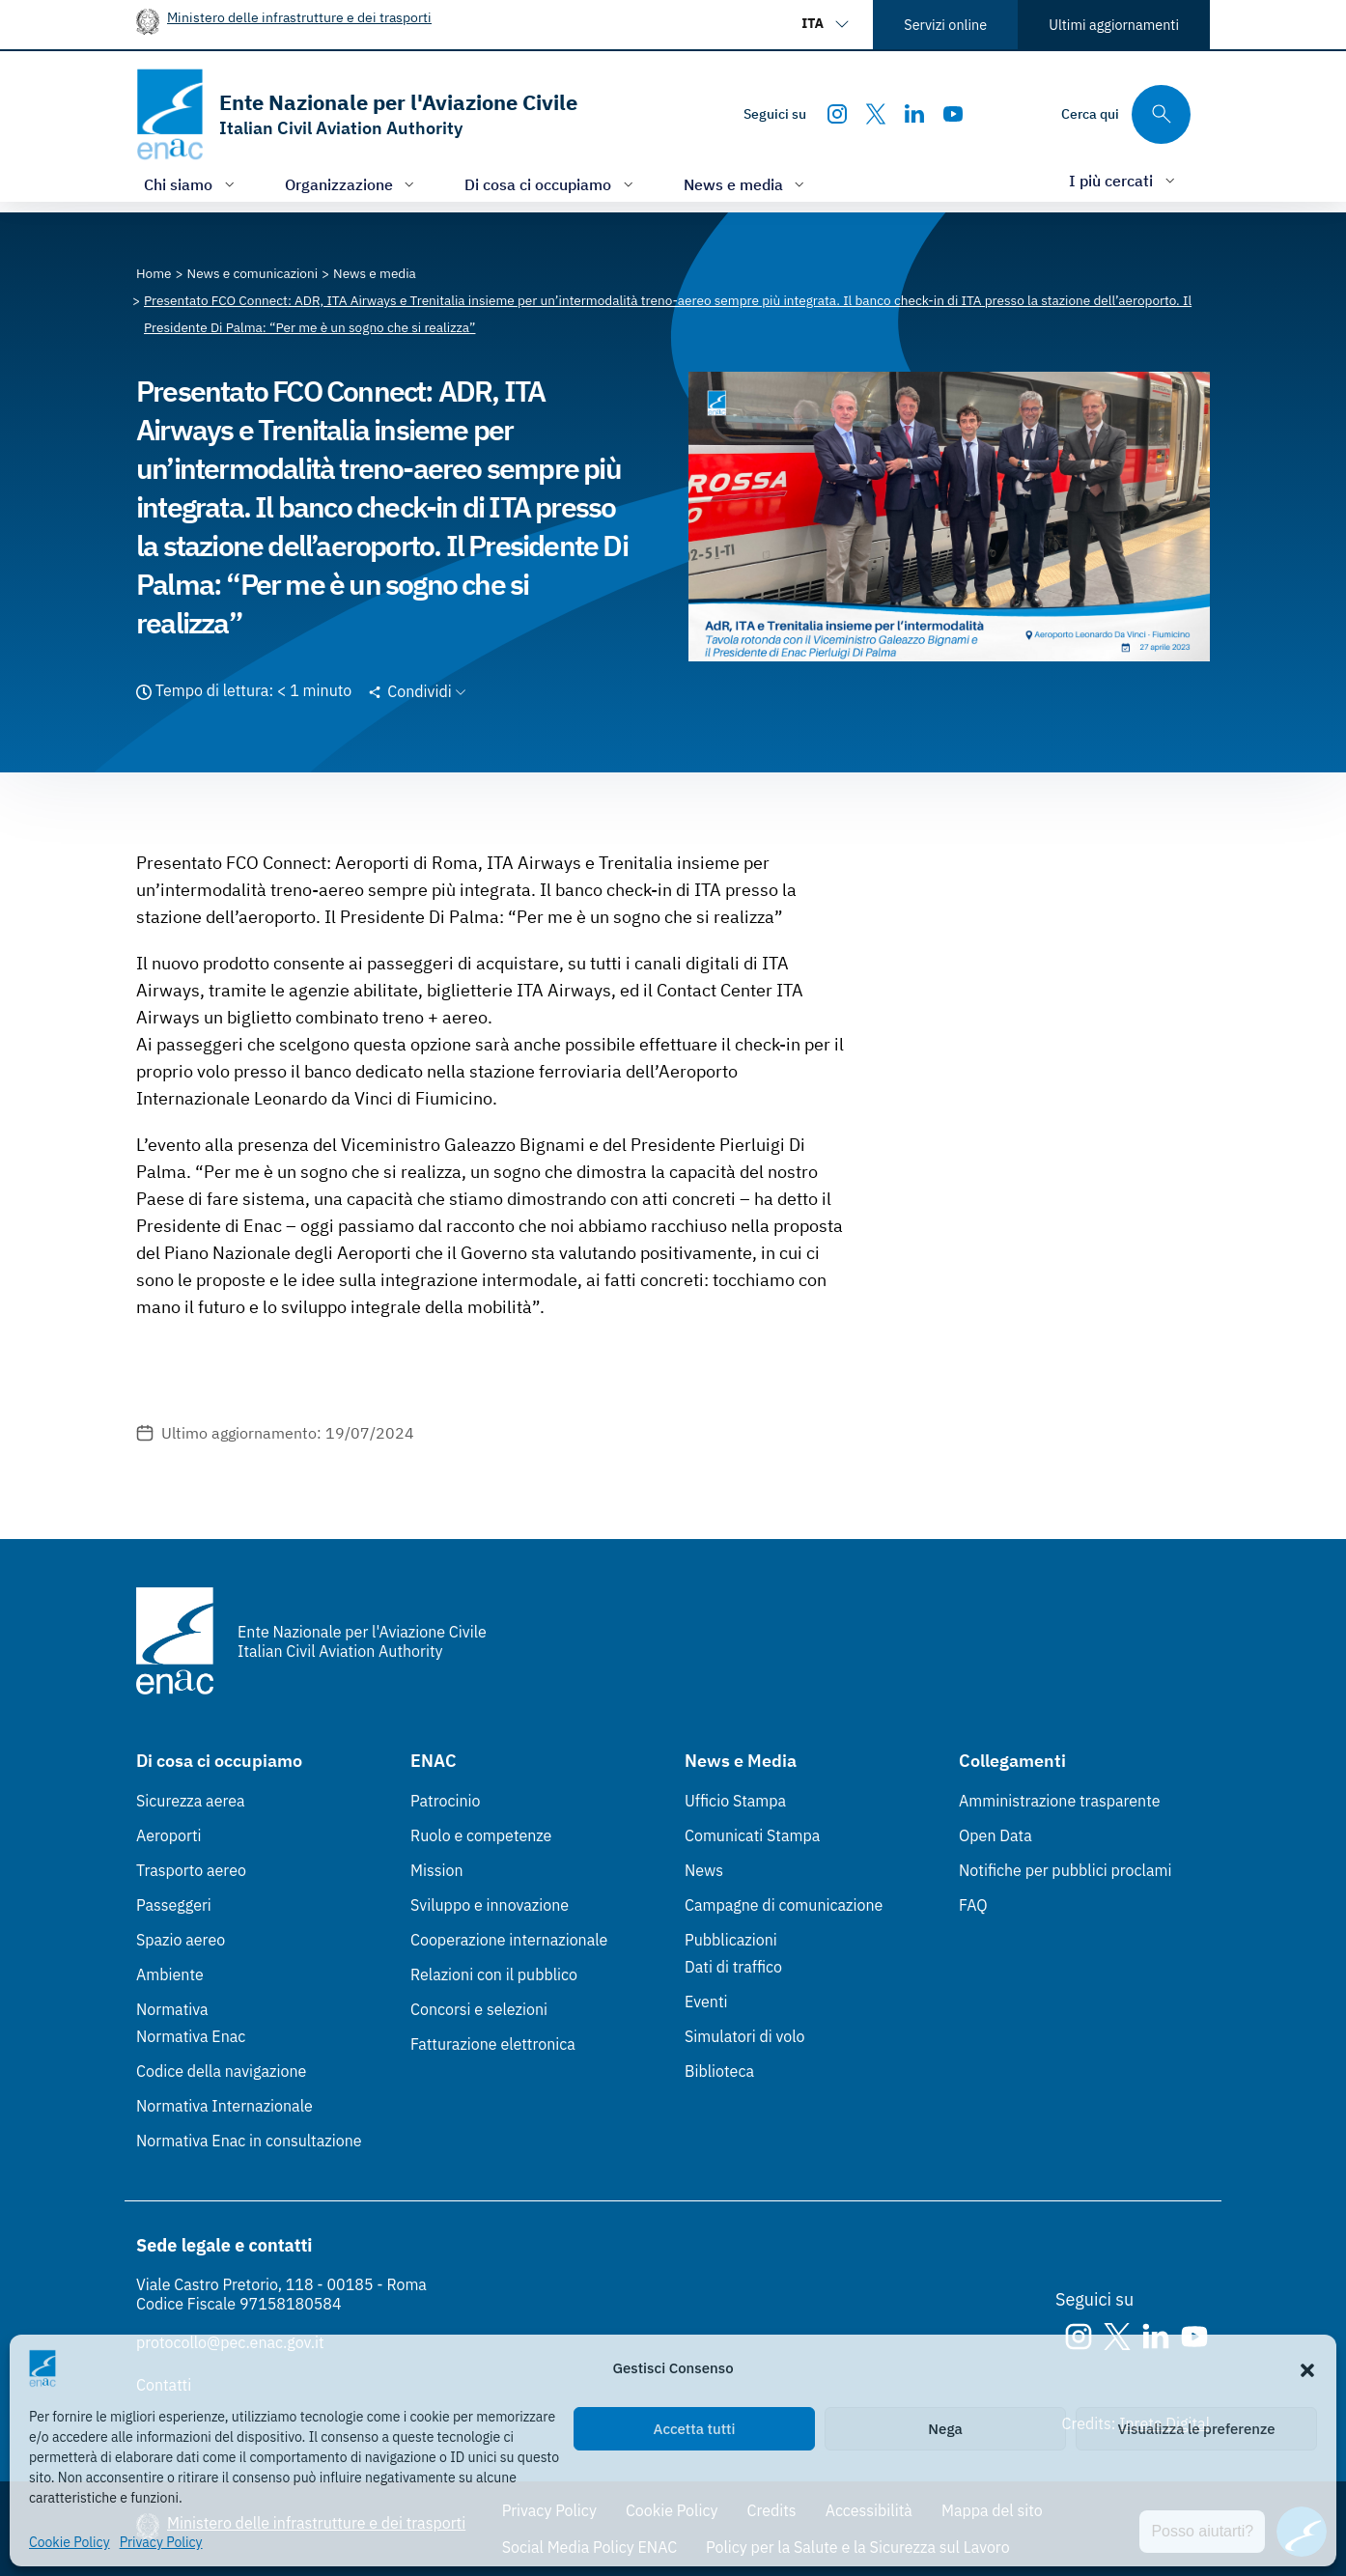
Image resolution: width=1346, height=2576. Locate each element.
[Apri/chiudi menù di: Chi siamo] (191, 184)
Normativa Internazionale (224, 2105)
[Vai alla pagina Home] (154, 273)
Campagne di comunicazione (784, 1905)
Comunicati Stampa (752, 1835)
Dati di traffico (733, 1966)
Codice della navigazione (221, 2071)
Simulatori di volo (744, 2036)
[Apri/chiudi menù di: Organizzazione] (352, 184)
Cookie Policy (69, 2542)
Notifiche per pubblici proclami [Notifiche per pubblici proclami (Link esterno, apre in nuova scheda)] (1065, 1870)
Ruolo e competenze (480, 1835)
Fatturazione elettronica (492, 2044)
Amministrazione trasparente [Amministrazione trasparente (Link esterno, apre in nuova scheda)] (1060, 1800)
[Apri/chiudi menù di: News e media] (746, 184)
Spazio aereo (180, 1939)
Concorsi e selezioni (478, 2009)
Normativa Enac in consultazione (249, 2140)
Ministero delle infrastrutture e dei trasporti (299, 17)
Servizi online (945, 24)
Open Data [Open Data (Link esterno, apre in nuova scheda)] (995, 1835)
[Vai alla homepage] (356, 114)
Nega (945, 2429)
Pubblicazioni (731, 1939)
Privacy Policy (161, 2542)
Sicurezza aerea (190, 1800)
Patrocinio (445, 1800)
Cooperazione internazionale (508, 1939)
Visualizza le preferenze (1197, 2429)
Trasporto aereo (191, 1870)
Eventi (706, 2001)
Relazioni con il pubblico (493, 1974)
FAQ (973, 1905)
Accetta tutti (695, 2429)
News (704, 1870)
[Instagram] (837, 114)
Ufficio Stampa (735, 1800)
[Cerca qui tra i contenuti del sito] (1126, 114)
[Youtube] (953, 114)
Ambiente (170, 1974)
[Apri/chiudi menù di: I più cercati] (1124, 180)
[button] (1307, 2368)
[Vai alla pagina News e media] (374, 273)
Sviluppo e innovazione (489, 1905)
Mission (436, 1870)
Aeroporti (169, 1835)
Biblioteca (719, 2071)
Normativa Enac (190, 2036)
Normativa (172, 2009)
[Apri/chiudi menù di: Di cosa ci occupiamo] (551, 184)
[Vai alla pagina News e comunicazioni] (253, 273)
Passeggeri (173, 1905)
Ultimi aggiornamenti (1114, 24)
